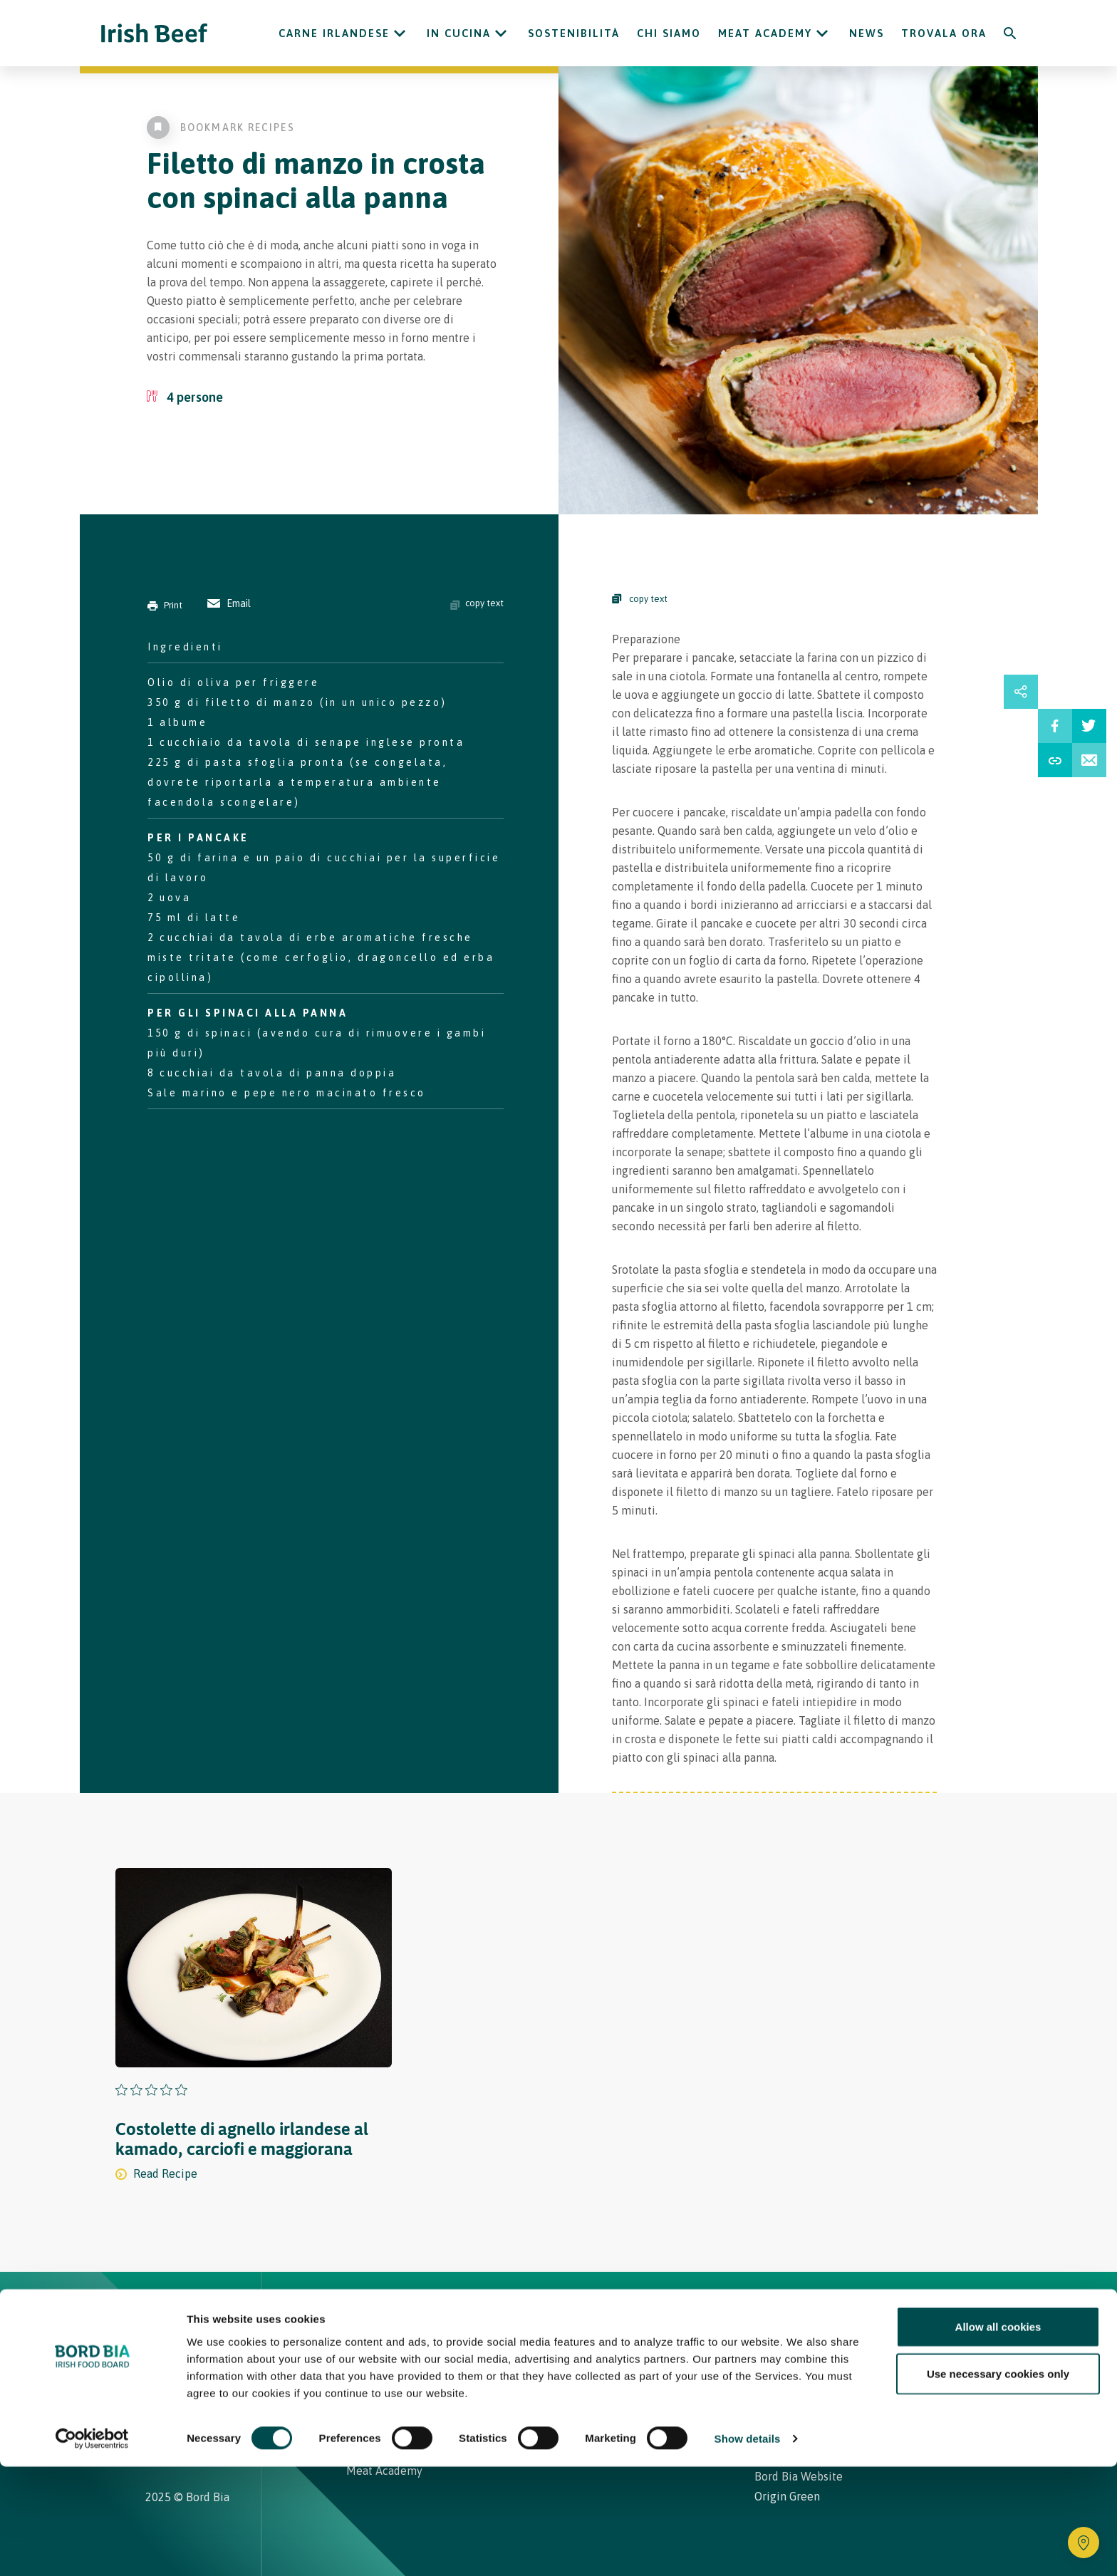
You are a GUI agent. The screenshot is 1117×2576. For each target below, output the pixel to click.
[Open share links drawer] (1021, 692)
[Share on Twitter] (1089, 726)
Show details (748, 2548)
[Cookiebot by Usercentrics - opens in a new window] (92, 2548)
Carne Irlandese (334, 33)
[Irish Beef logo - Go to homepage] (154, 33)
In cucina (459, 33)
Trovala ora (944, 33)
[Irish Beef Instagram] (151, 2388)
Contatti (655, 2316)
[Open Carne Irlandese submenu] (400, 33)
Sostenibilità (574, 33)
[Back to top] (966, 2316)
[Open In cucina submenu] (501, 33)
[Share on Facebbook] (1055, 726)
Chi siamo (669, 33)
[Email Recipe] (1089, 760)
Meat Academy (765, 33)
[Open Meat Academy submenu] (822, 33)
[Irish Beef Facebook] (171, 2388)
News (866, 33)
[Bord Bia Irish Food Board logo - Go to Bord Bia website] (201, 2326)
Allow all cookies (998, 2436)
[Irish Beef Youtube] (195, 2388)
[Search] (1010, 33)
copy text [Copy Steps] (639, 598)
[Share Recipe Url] (1055, 760)
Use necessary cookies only (998, 2483)
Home (365, 2316)
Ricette (432, 2316)
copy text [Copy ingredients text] (477, 603)
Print (164, 605)
